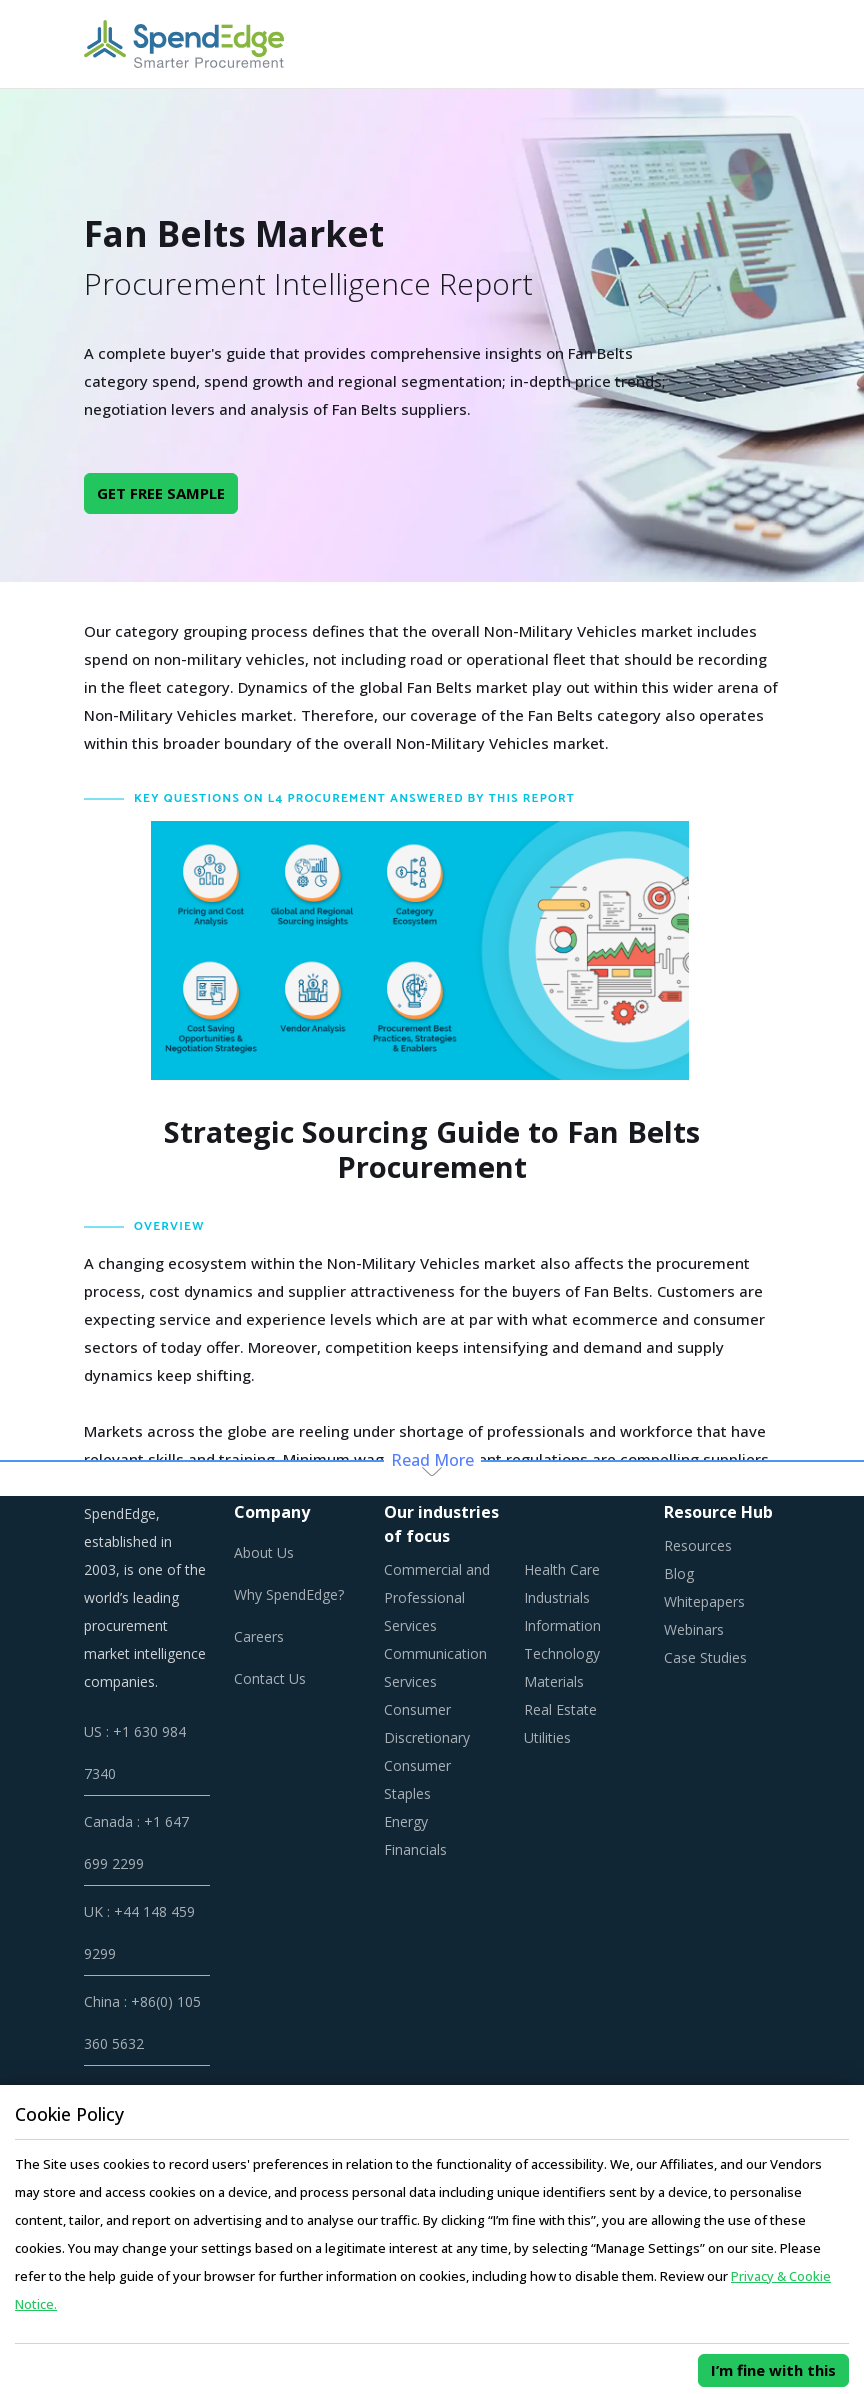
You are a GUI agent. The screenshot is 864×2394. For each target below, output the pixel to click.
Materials (554, 1681)
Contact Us (270, 1678)
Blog (679, 1573)
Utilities (547, 1737)
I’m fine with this (773, 2370)
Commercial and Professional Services (437, 1597)
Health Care (562, 1569)
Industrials (557, 1597)
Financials (415, 1849)
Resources (698, 1545)
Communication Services (435, 1667)
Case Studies (705, 1657)
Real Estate (560, 1709)
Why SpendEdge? (289, 1594)
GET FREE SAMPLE (161, 493)
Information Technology (562, 1639)
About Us (264, 1552)
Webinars (694, 1629)
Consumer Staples (417, 1779)
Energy (406, 1821)
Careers (259, 1636)
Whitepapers (704, 1601)
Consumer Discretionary (427, 1723)
